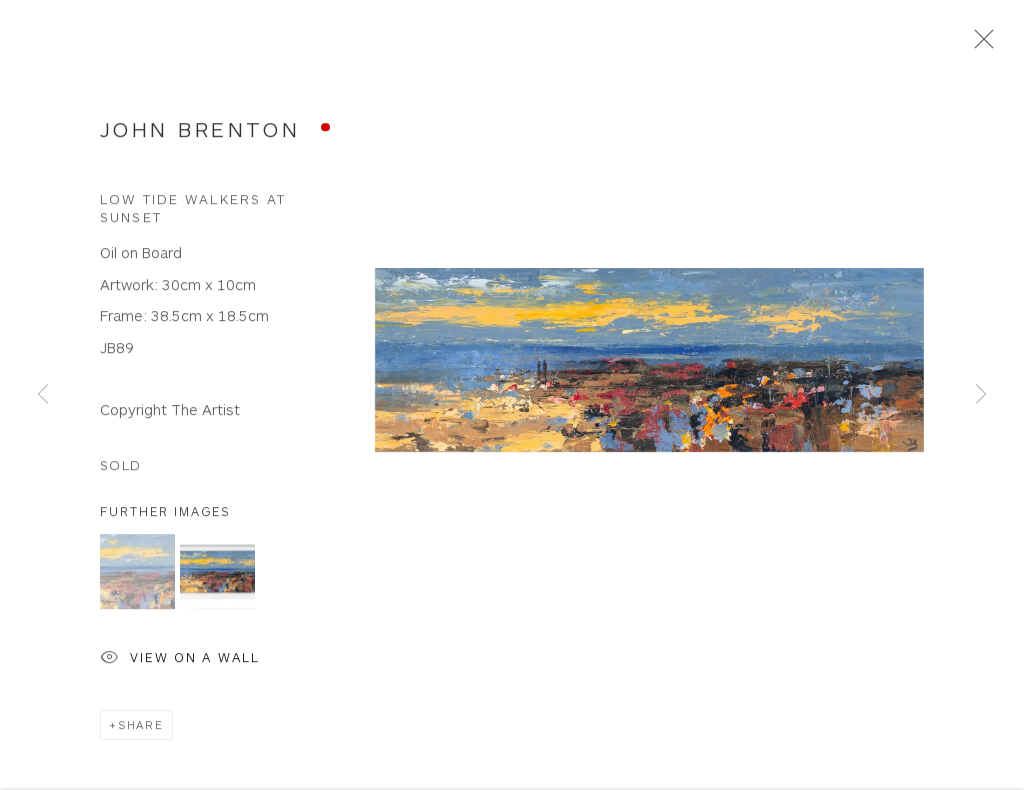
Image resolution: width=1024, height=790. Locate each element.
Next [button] (981, 395)
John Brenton (200, 131)
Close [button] (979, 45)
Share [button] (141, 727)
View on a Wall (180, 662)
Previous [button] (43, 395)
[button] (137, 574)
